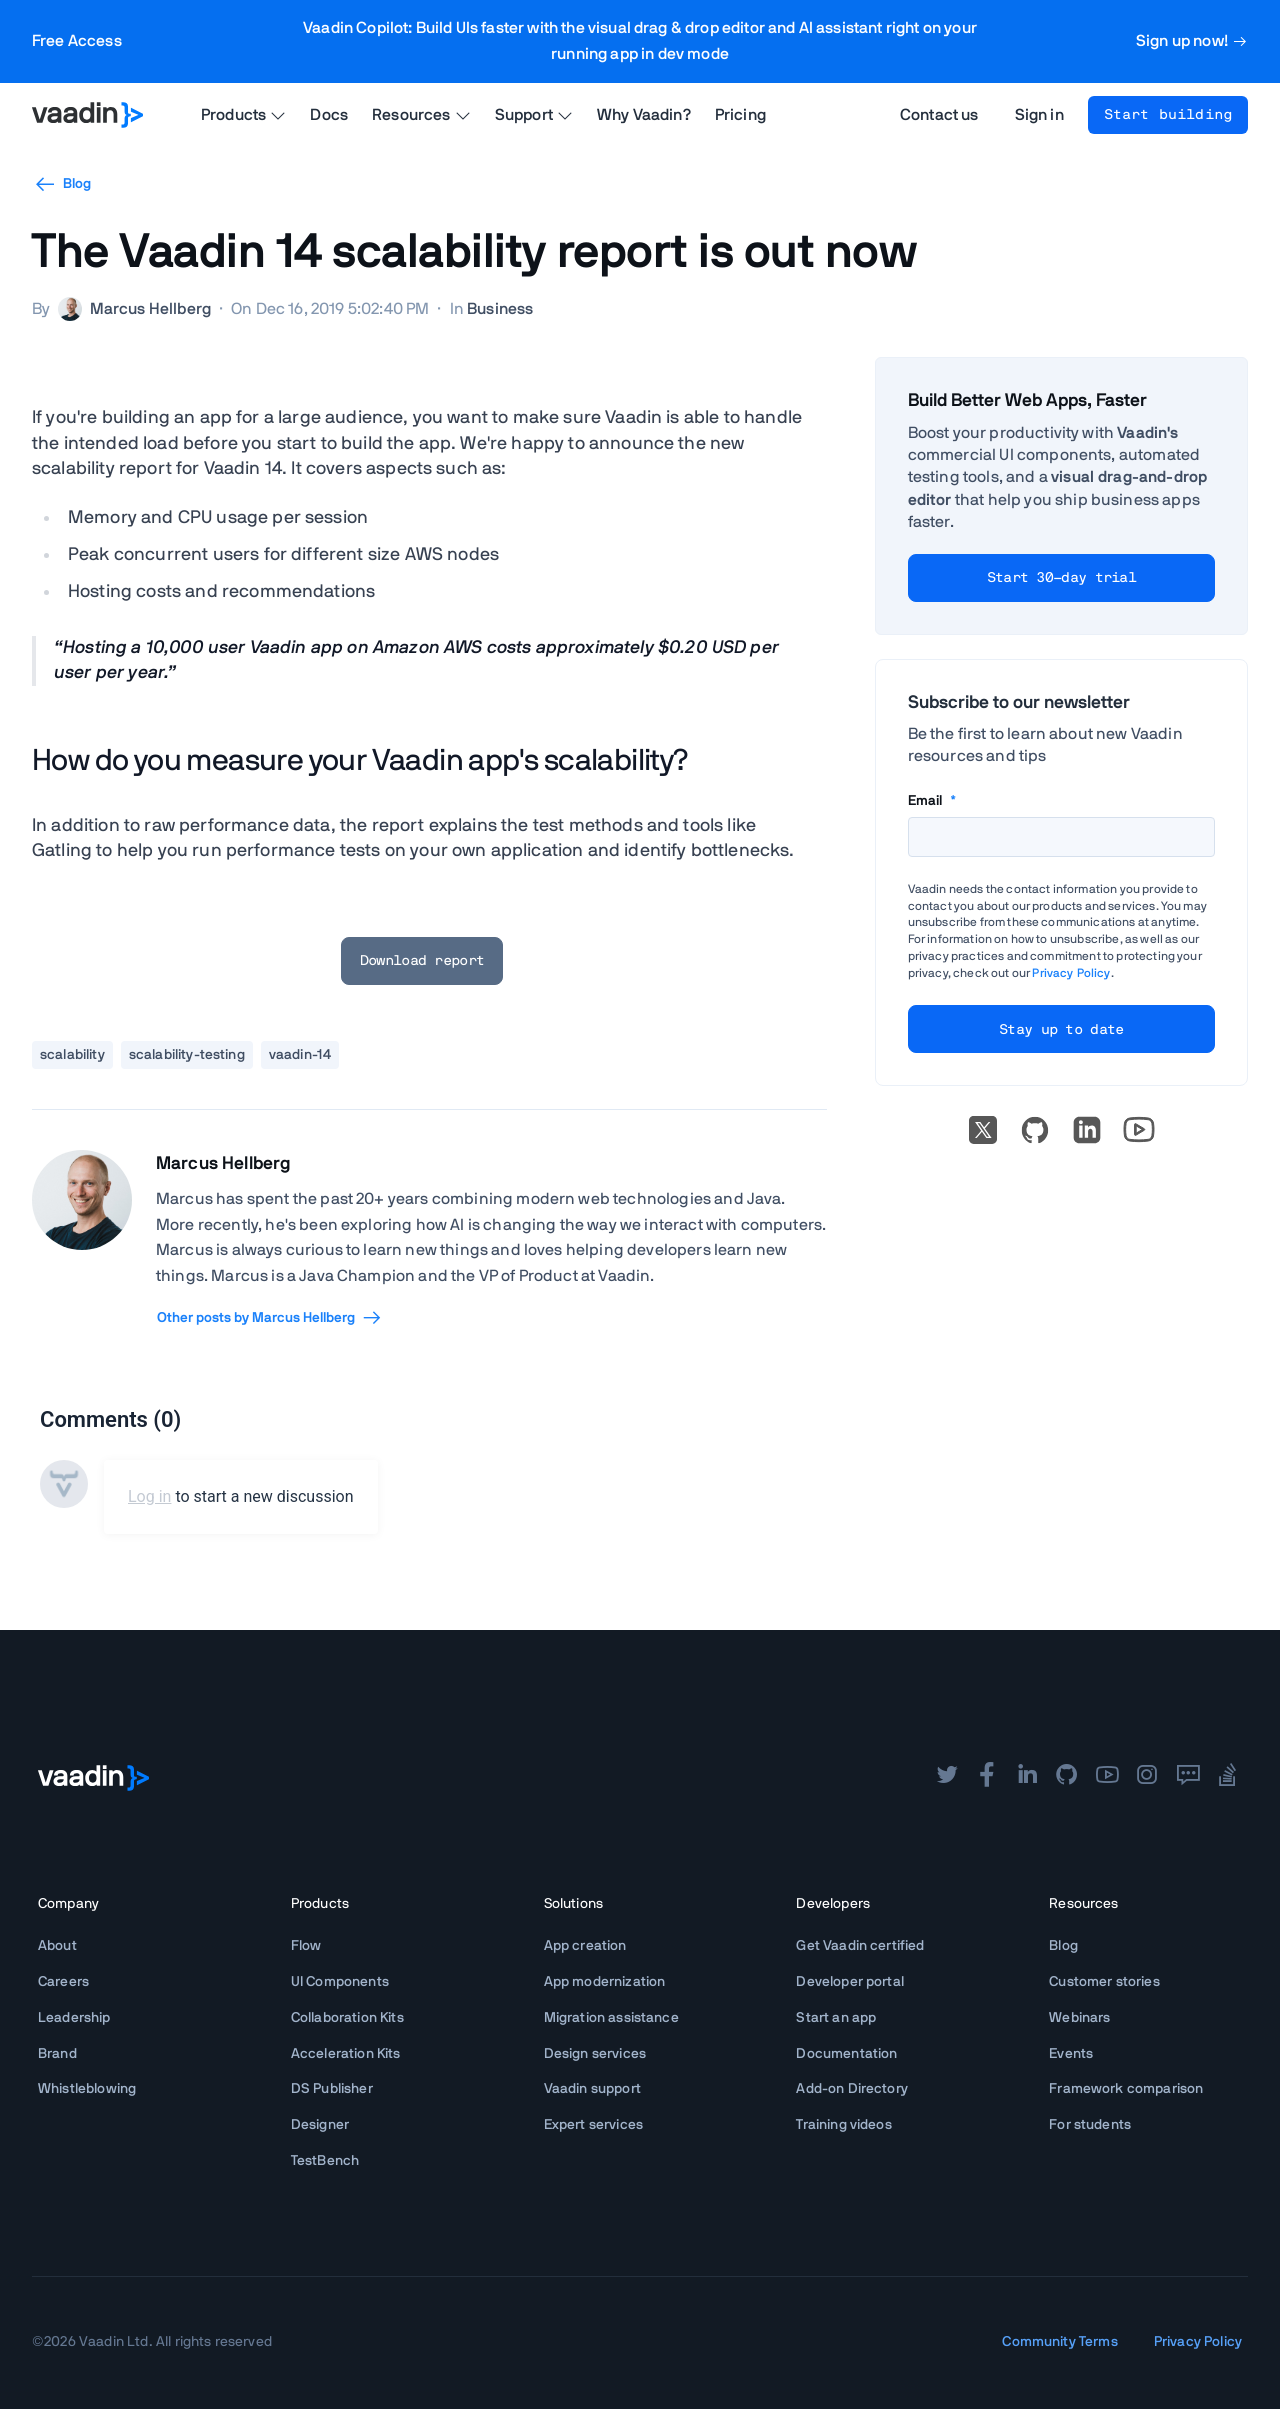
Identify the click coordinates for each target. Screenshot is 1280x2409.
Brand (57, 2054)
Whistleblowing (87, 2089)
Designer (320, 2125)
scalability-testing (187, 1055)
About (57, 1946)
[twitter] (947, 1777)
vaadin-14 (300, 1055)
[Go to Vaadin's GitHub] (1035, 1130)
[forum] (1188, 1777)
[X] (983, 1130)
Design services (595, 2054)
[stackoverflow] (1228, 1777)
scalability (72, 1055)
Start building (1168, 115)
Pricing (740, 115)
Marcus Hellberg (223, 1164)
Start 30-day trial (1061, 578)
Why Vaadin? (644, 115)
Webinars (1079, 2018)
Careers (63, 1982)
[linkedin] (1087, 1130)
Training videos (843, 2125)
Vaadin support (592, 2089)
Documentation (846, 2054)
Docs (329, 115)
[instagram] (1147, 1777)
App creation (585, 1946)
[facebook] (987, 1777)
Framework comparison (1126, 2089)
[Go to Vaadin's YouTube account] (1139, 1130)
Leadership (74, 2018)
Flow (306, 1946)
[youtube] (1107, 1777)
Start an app (836, 2018)
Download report (422, 961)
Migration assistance (611, 2018)
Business (500, 309)
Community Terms (1059, 2342)
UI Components (340, 1982)
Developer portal (850, 1982)
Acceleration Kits (346, 2054)
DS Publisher (332, 2089)
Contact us (939, 115)
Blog (62, 184)
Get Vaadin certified (860, 1946)
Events (1071, 2054)
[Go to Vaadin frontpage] (93, 1778)
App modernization (605, 1982)
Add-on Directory (852, 2089)
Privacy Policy (1071, 973)
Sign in (1039, 115)
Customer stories (1104, 1982)
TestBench (325, 2161)
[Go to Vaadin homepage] (87, 115)
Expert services (593, 2125)
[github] (1067, 1777)
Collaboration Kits (347, 2018)
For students (1090, 2125)
